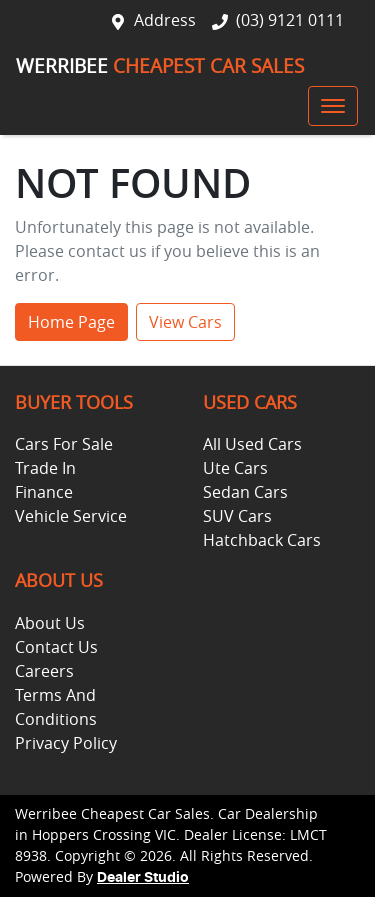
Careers (44, 671)
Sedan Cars (245, 492)
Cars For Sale (64, 444)
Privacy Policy (66, 743)
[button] (333, 106)
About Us (50, 623)
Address (165, 20)
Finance (44, 492)
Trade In (45, 468)
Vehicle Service (71, 516)
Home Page (71, 322)
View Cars (185, 322)
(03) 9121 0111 (290, 20)
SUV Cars (237, 516)
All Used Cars (252, 444)
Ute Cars (235, 468)
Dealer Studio (143, 878)
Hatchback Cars (262, 540)
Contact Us (56, 647)
